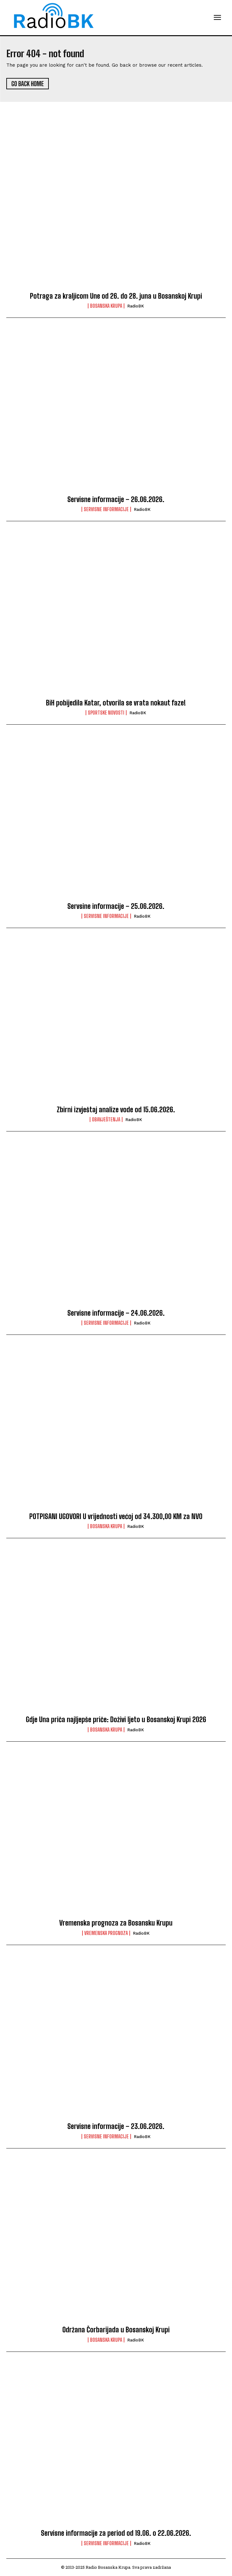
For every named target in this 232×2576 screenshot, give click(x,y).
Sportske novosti (106, 712)
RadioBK (135, 306)
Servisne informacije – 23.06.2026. (115, 2126)
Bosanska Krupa (106, 305)
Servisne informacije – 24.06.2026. (116, 1313)
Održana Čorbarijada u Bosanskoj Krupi (116, 2329)
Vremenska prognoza (106, 1933)
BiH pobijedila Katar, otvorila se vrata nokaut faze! (116, 703)
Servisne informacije (106, 509)
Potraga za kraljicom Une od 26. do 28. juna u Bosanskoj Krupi (116, 296)
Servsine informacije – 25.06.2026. (115, 906)
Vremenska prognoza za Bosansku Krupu (116, 1923)
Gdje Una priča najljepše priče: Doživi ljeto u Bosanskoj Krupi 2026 (116, 1719)
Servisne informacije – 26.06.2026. (115, 499)
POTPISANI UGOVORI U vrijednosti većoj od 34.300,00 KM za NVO (115, 1516)
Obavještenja (106, 1119)
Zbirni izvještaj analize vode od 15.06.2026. (116, 1109)
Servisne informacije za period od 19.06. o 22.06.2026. (116, 2533)
